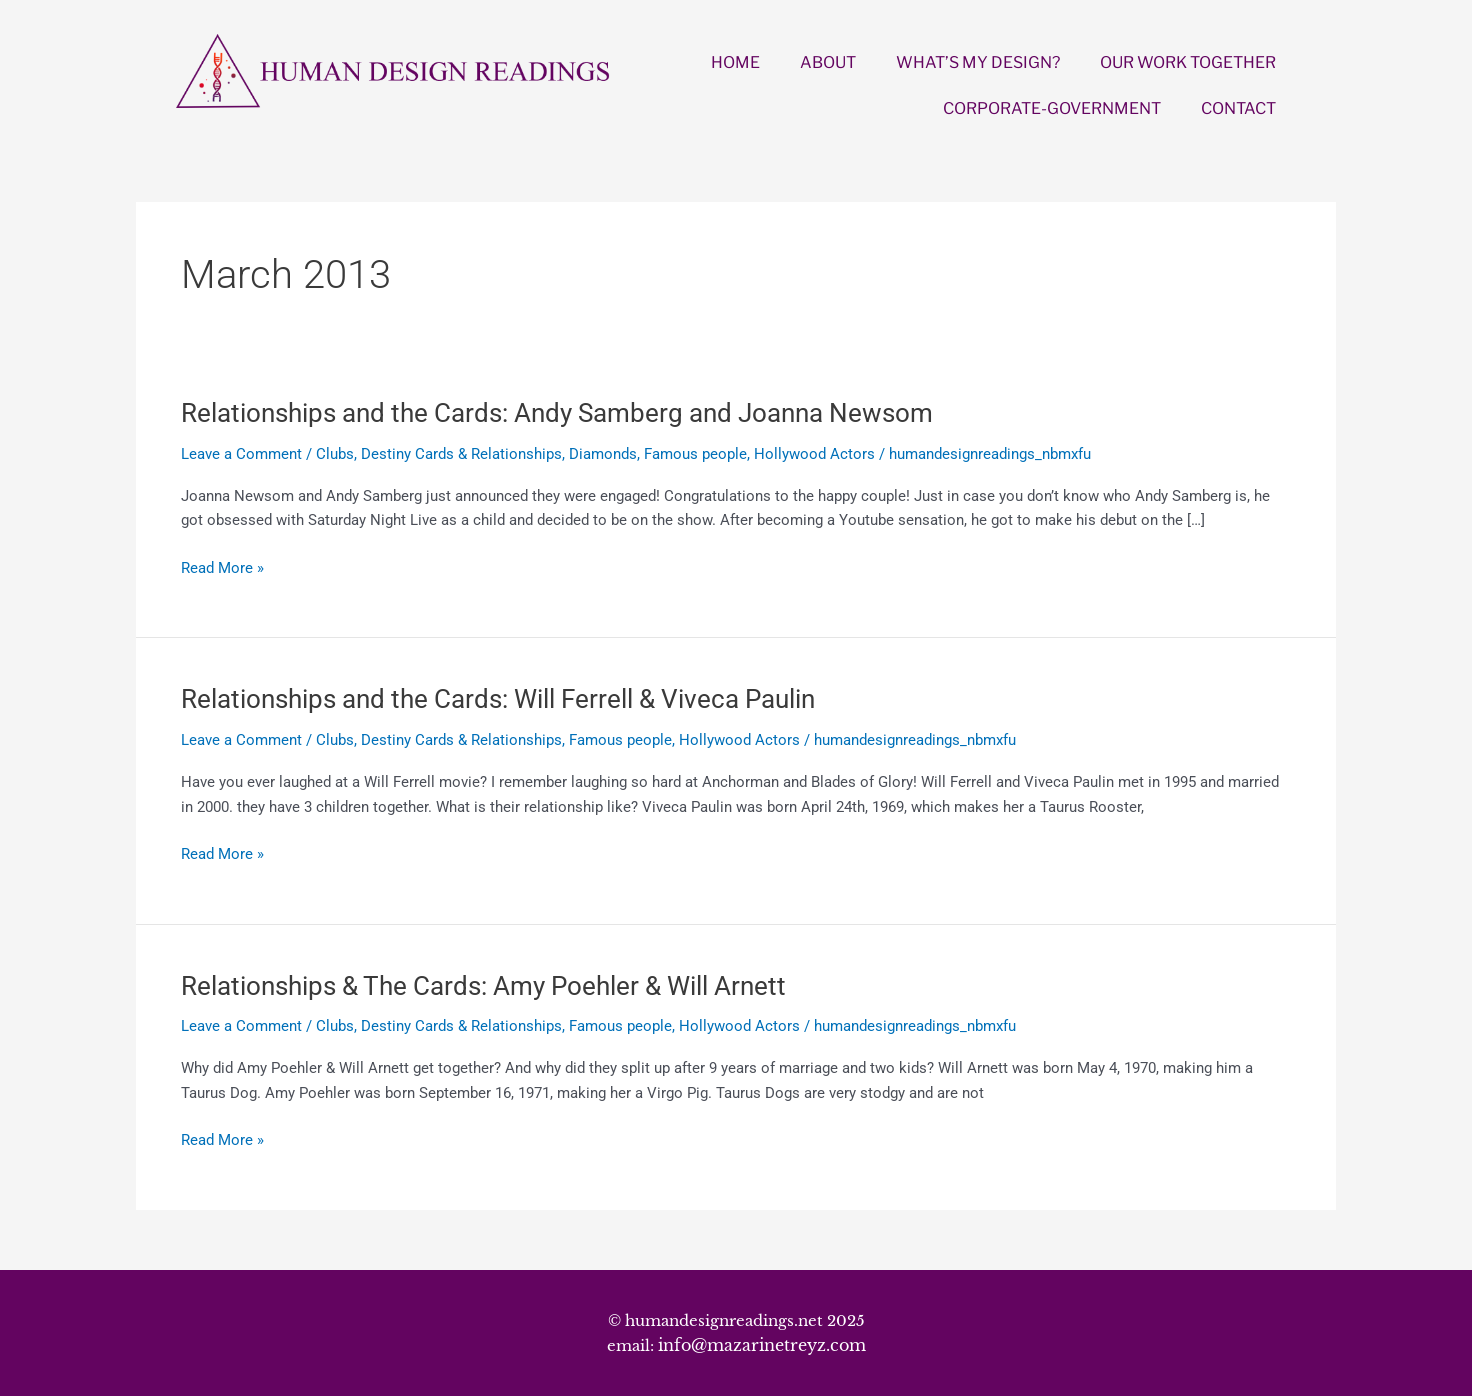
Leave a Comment (241, 454)
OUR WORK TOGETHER (1188, 62)
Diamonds (603, 454)
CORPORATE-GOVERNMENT (1052, 108)
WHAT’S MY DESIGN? (978, 62)
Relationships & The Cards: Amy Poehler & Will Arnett (483, 986)
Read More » (222, 568)
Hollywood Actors (814, 454)
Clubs (335, 454)
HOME (735, 62)
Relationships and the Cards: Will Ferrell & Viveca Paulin (498, 699)
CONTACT (1238, 108)
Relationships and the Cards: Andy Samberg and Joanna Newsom (557, 413)
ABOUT (828, 62)
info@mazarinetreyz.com (762, 1345)
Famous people (695, 454)
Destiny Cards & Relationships (461, 454)
